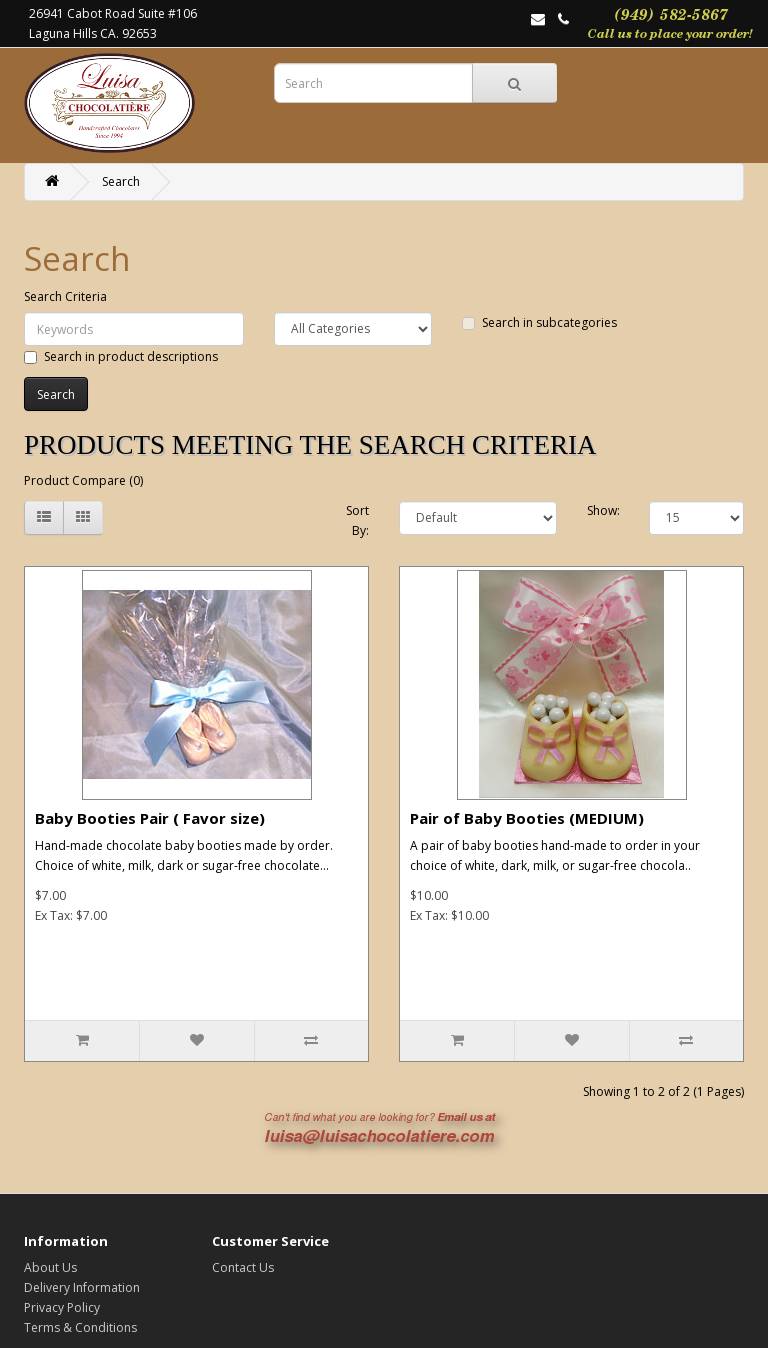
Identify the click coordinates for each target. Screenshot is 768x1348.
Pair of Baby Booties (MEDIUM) (527, 818)
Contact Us (243, 1267)
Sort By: (357, 520)
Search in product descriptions (121, 356)
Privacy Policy (62, 1307)
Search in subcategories (539, 322)
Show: (603, 510)
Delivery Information (82, 1287)
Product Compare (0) (83, 480)
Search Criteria (65, 296)
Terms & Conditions (80, 1327)
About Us (50, 1267)
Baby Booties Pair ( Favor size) (150, 818)
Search (121, 181)
